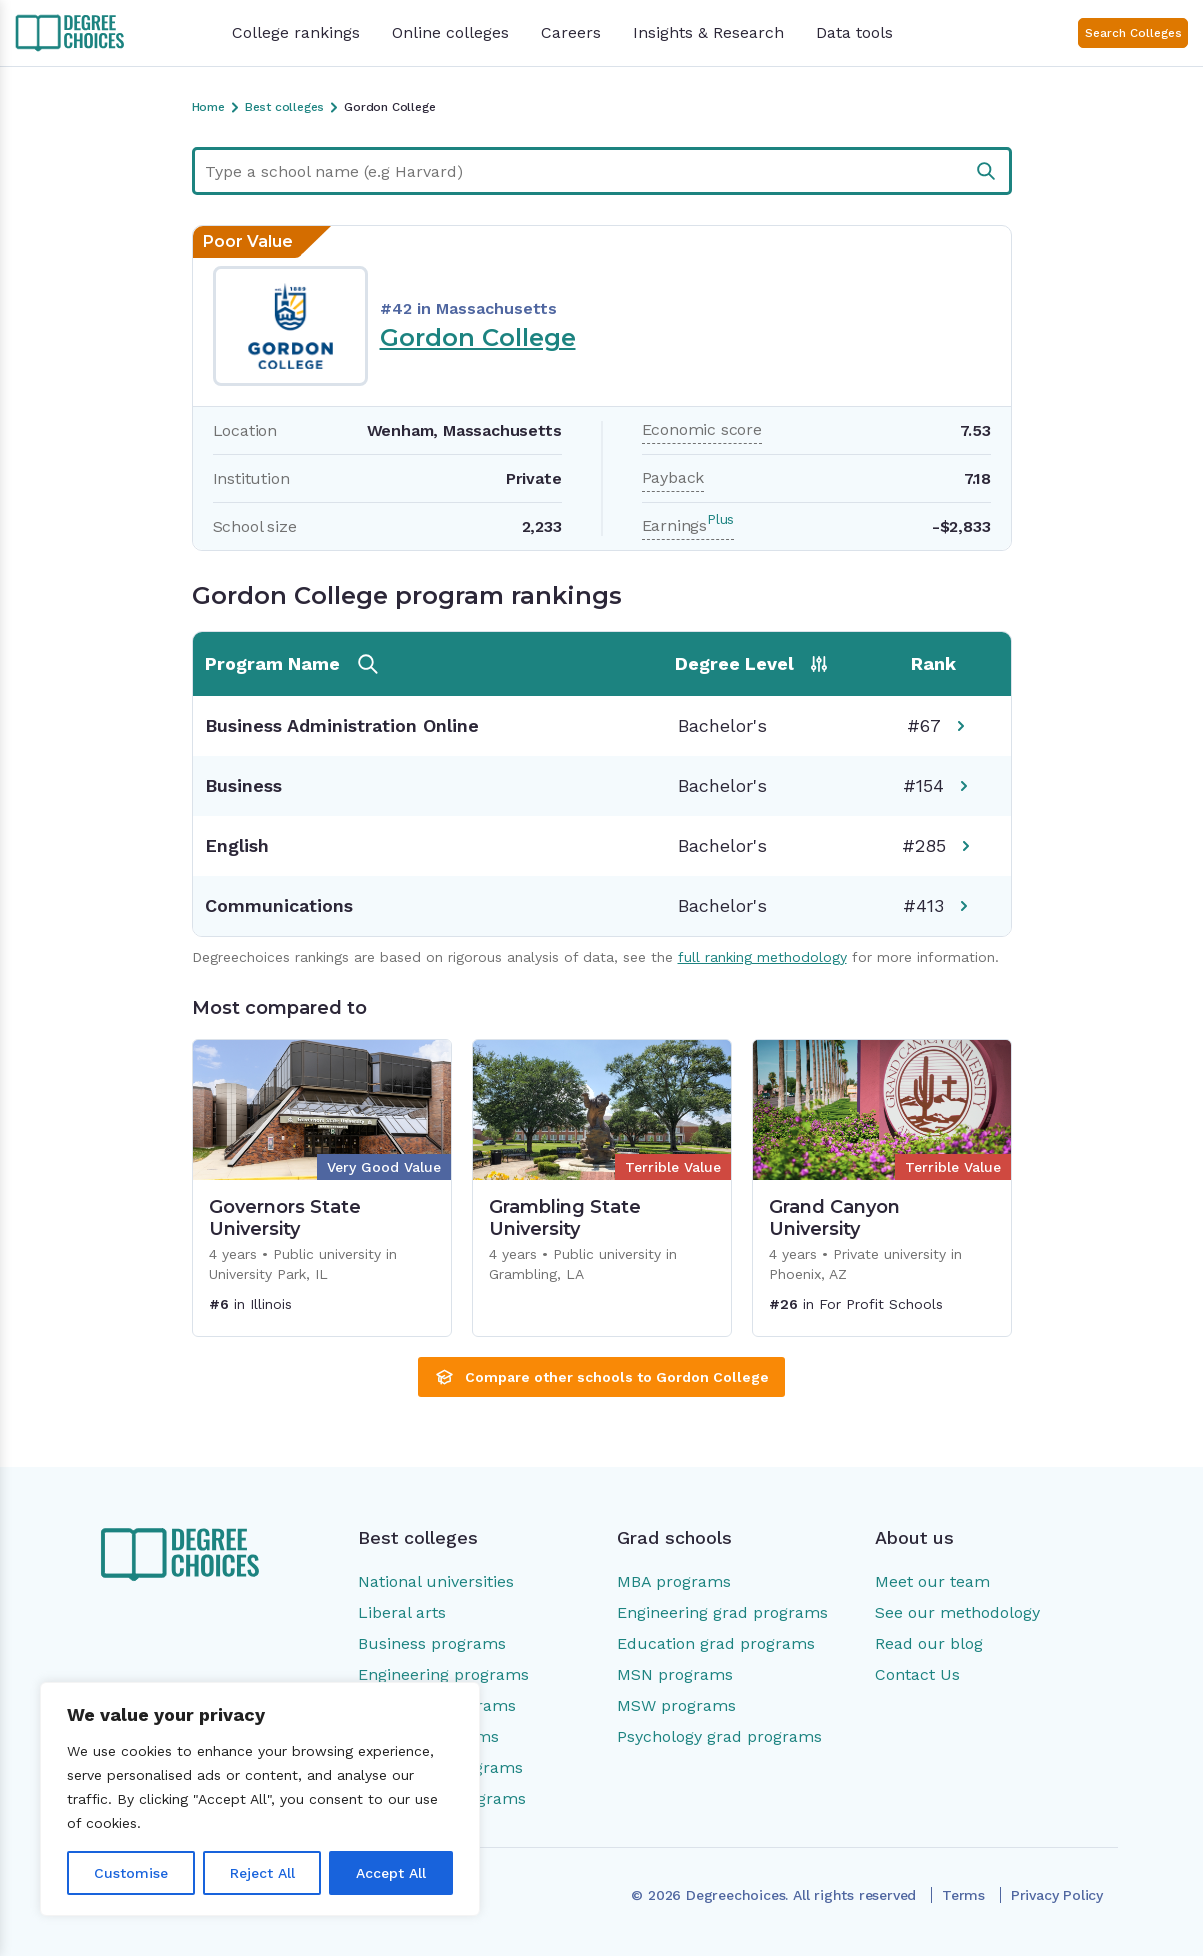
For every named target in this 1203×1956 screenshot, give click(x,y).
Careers (571, 32)
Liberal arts (402, 1612)
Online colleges (450, 32)
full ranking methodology (762, 957)
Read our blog (929, 1643)
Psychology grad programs (719, 1736)
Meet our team (932, 1581)
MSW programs (676, 1705)
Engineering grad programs (722, 1612)
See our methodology (957, 1612)
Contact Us (917, 1674)
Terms (963, 1895)
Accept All (391, 1873)
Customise (131, 1873)
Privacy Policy (1057, 1895)
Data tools (854, 32)
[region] (260, 1799)
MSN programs (675, 1674)
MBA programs (674, 1581)
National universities (436, 1581)
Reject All (262, 1873)
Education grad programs (716, 1643)
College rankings (296, 32)
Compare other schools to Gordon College (601, 1377)
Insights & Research (708, 32)
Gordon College (478, 337)
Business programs (432, 1643)
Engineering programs (443, 1674)
